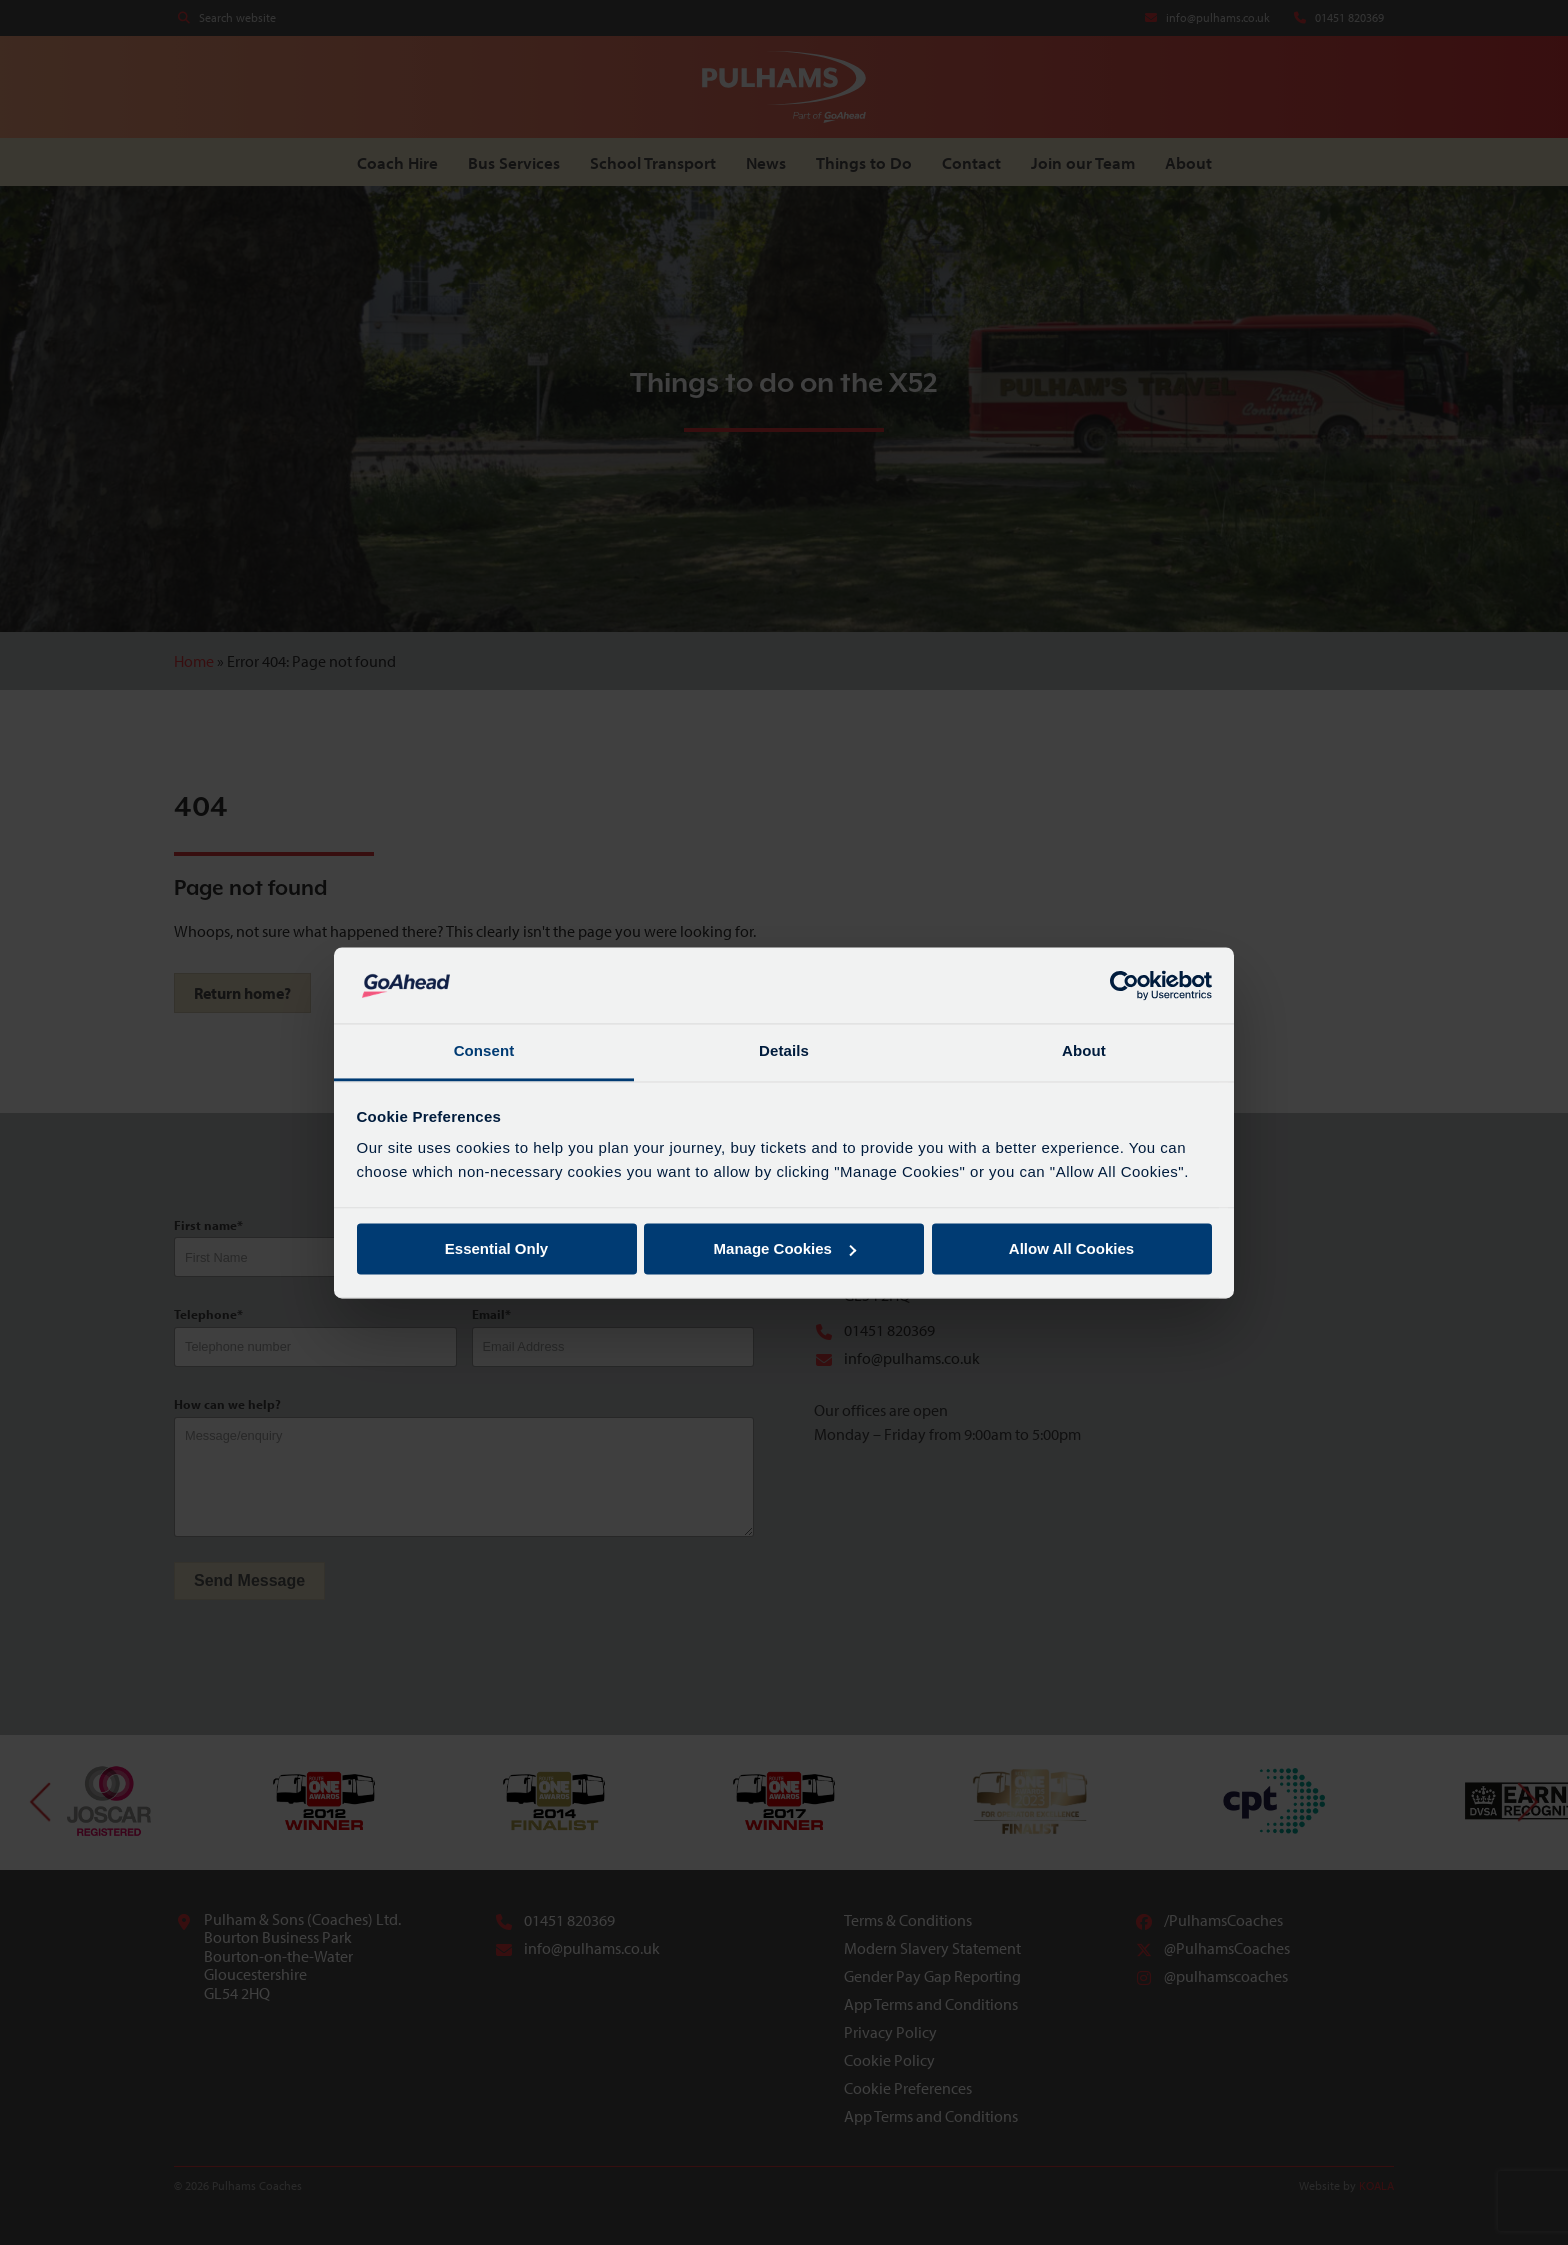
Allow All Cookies (1071, 1248)
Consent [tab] (484, 1051)
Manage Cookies (785, 1248)
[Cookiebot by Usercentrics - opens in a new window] (1124, 985)
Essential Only (496, 1248)
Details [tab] (784, 1051)
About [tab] (1084, 1051)
